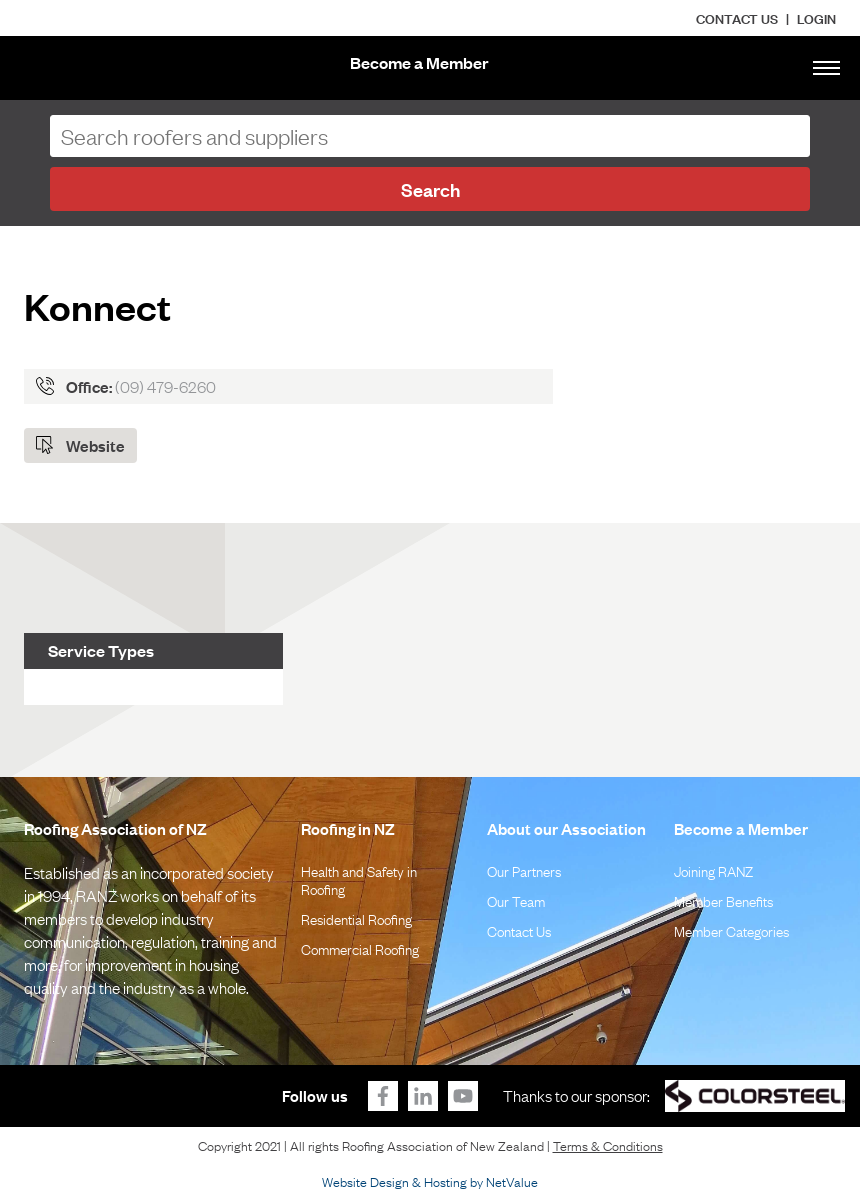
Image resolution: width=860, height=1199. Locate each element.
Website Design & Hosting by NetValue (430, 1181)
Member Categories (731, 930)
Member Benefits (723, 900)
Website (95, 445)
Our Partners (524, 870)
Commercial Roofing (360, 948)
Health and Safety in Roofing (359, 879)
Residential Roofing (356, 918)
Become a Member (419, 62)
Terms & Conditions (608, 1145)
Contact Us (737, 17)
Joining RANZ (713, 870)
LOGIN (816, 17)
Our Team (516, 900)
